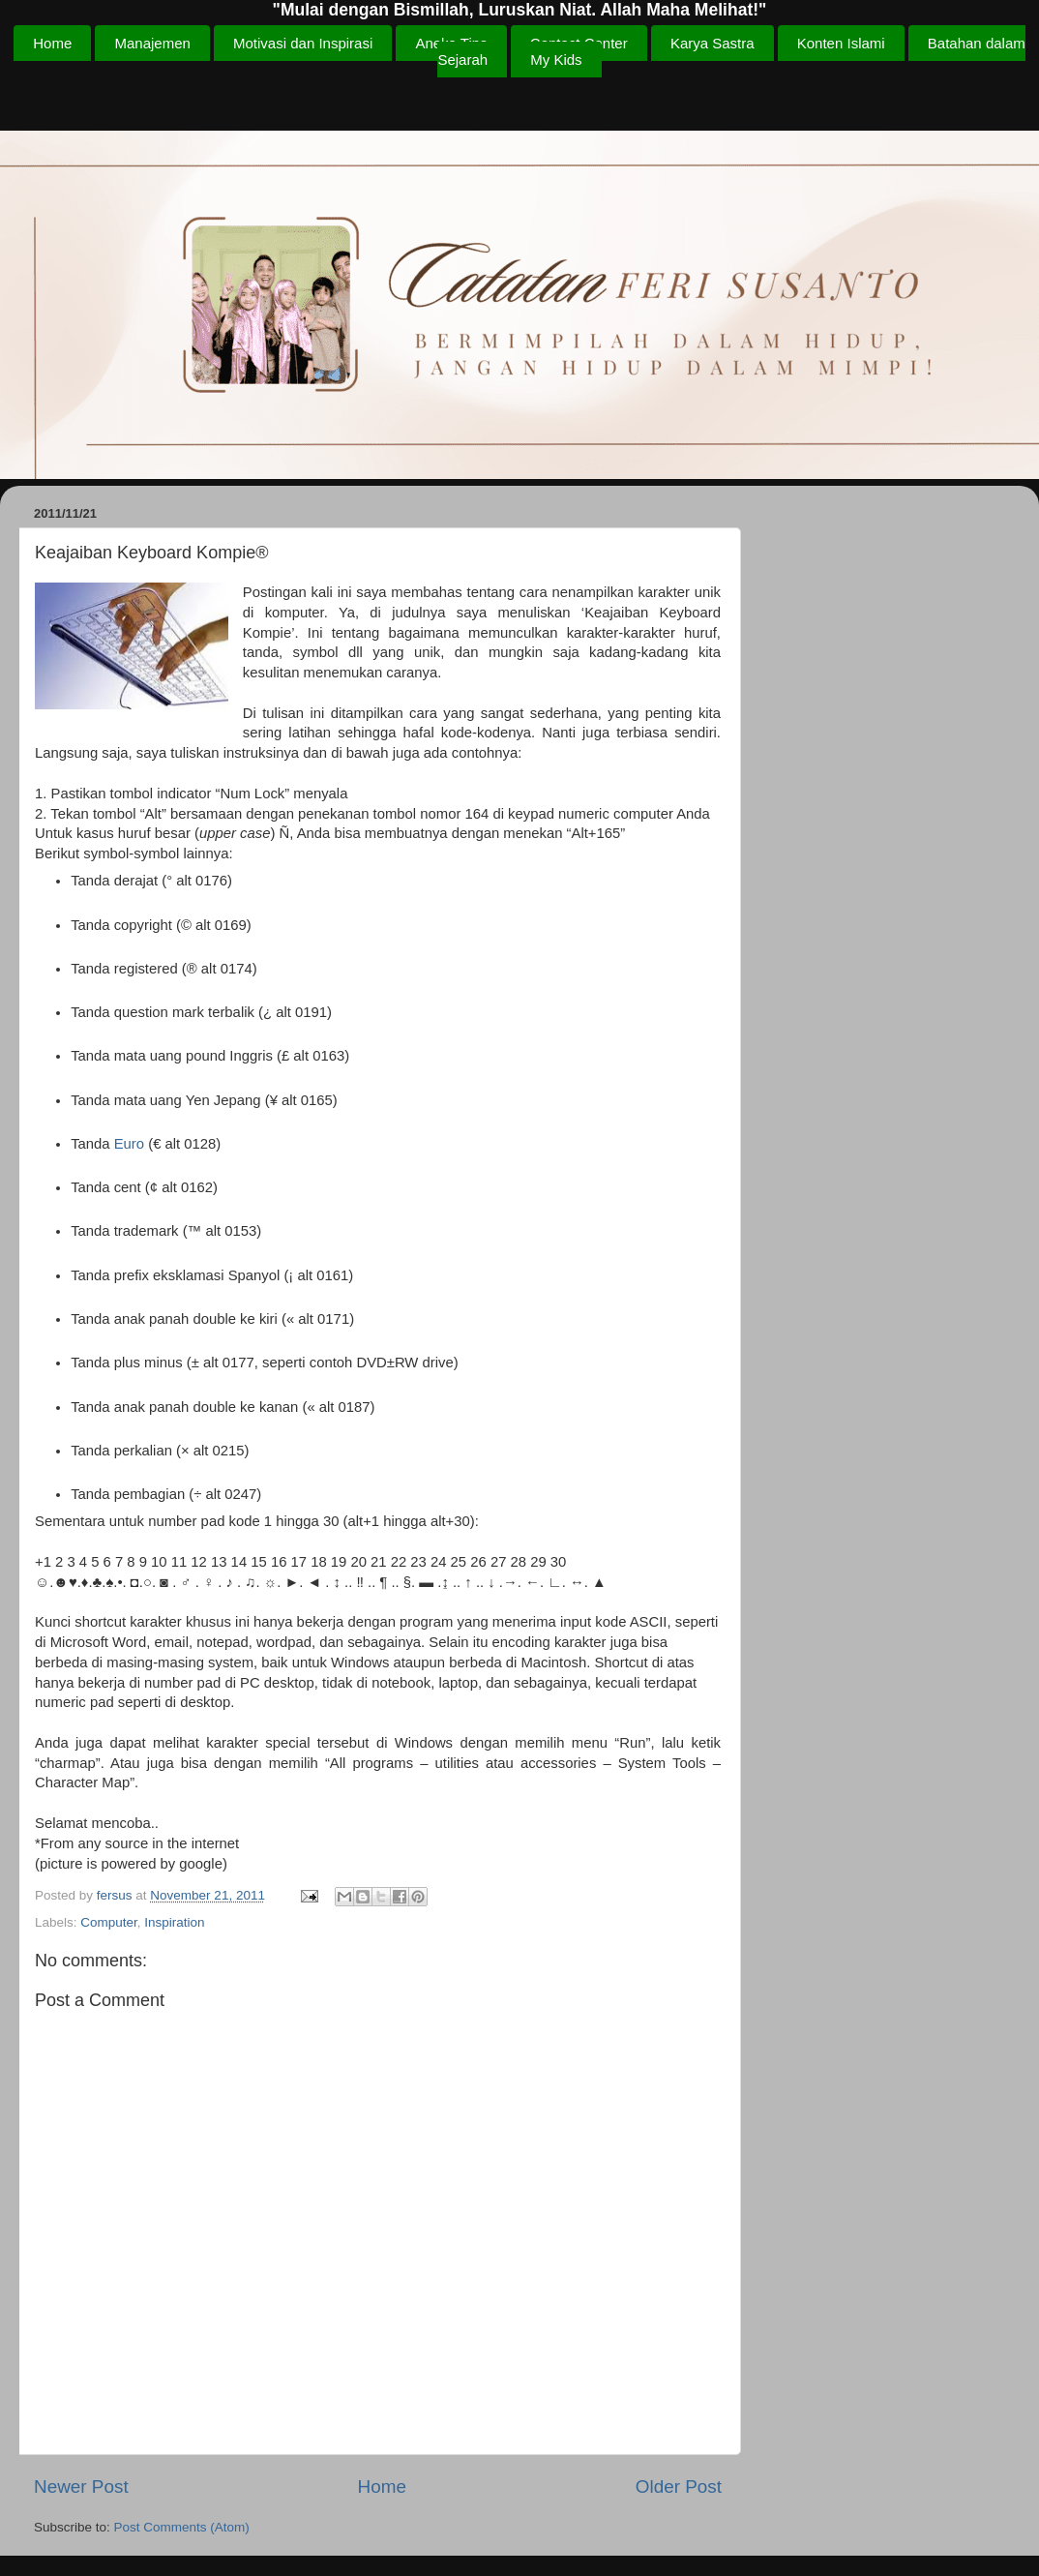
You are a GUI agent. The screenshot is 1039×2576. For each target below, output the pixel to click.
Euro (129, 1144)
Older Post (679, 2486)
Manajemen (152, 43)
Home (52, 43)
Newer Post (81, 2486)
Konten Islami (841, 43)
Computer (108, 1922)
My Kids (555, 59)
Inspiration (174, 1922)
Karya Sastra (712, 43)
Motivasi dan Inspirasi (302, 43)
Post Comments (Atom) (182, 2527)
